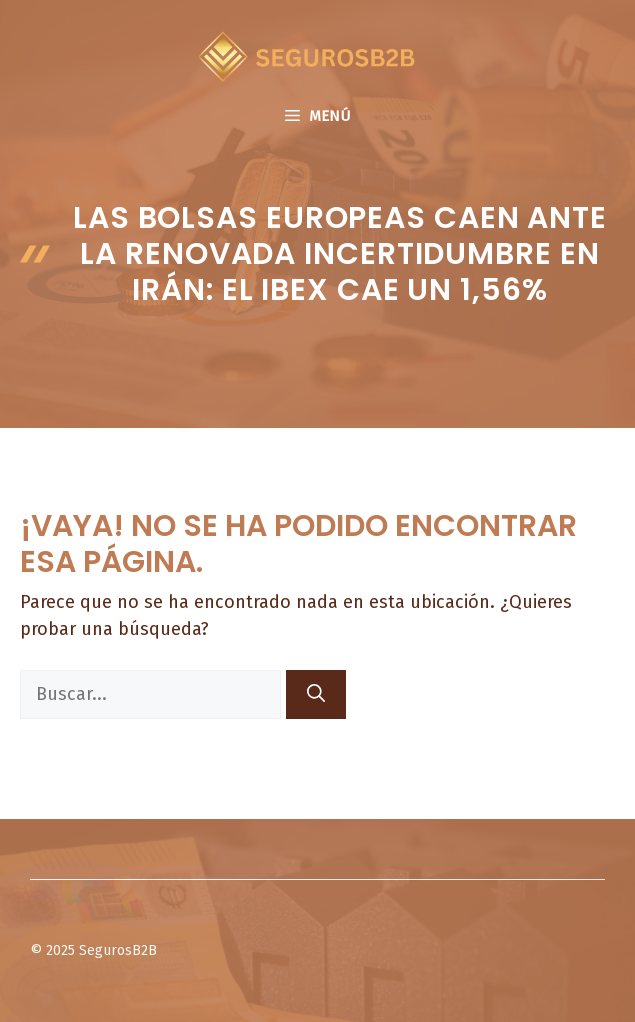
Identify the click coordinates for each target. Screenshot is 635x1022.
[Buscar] (316, 694)
